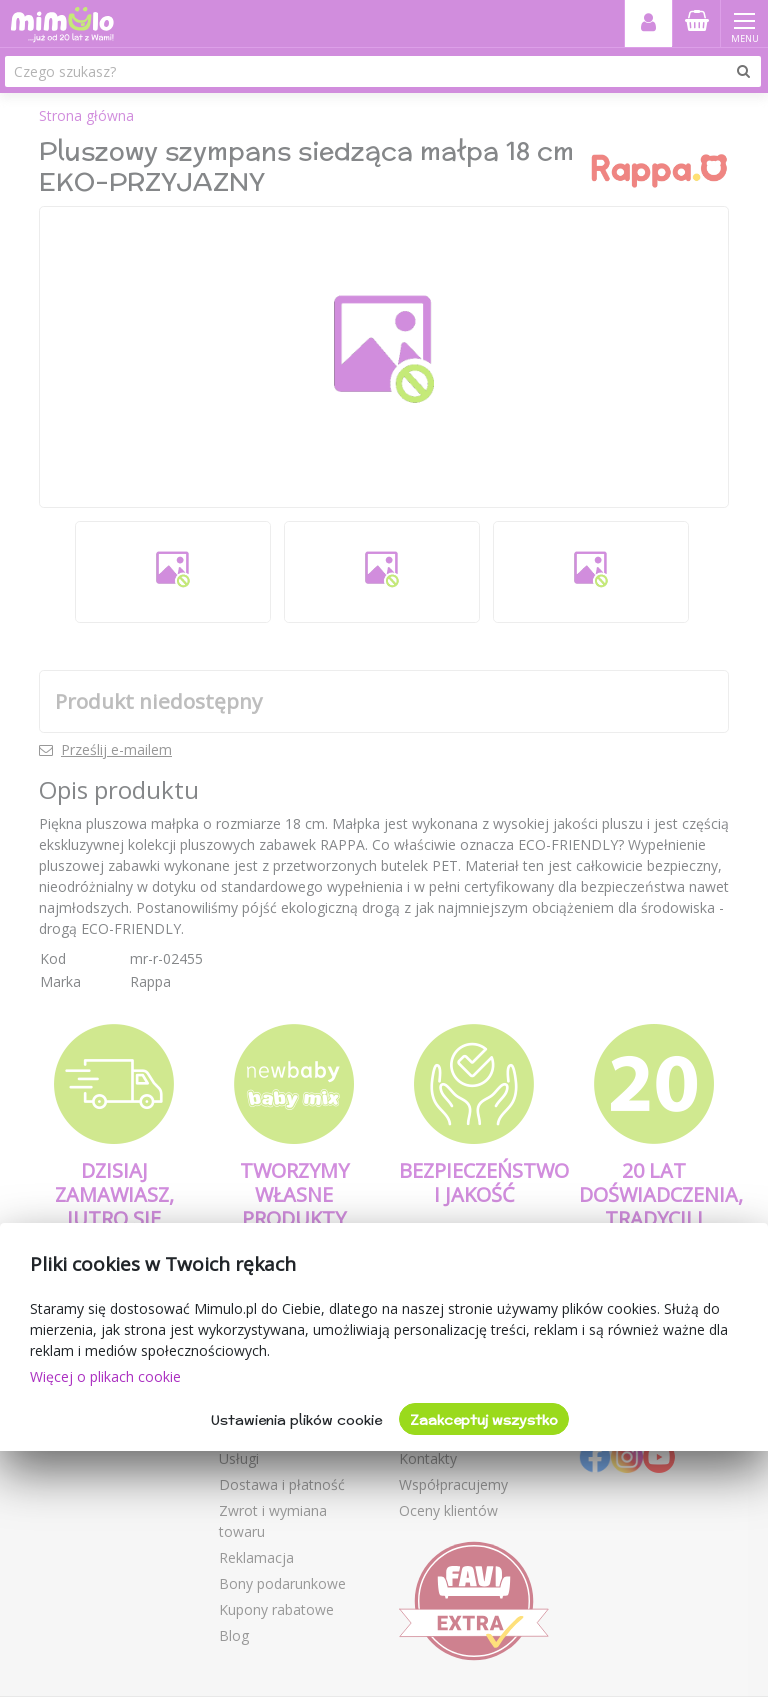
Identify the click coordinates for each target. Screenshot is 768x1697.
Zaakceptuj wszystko (484, 1420)
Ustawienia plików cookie (296, 1420)
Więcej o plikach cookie (105, 1376)
